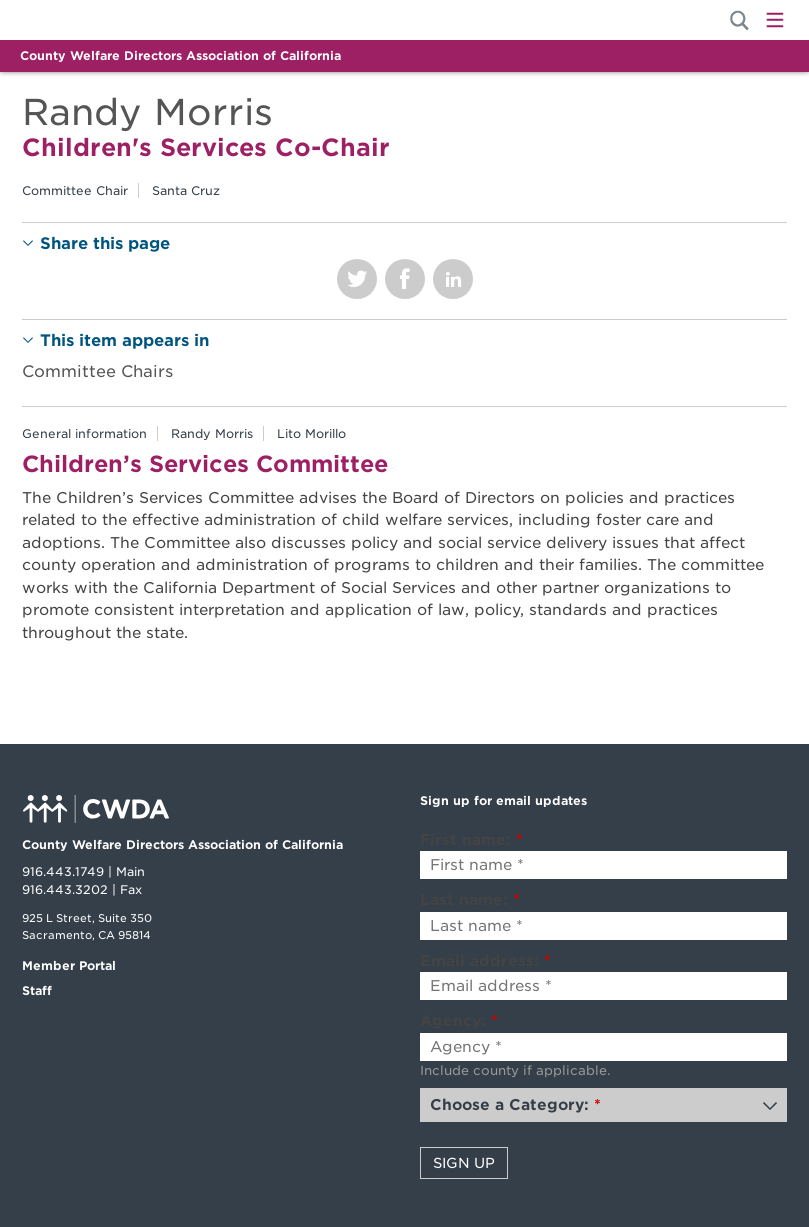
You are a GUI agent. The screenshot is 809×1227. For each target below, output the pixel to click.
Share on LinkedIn (453, 279)
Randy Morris (212, 433)
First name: (471, 840)
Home (90, 20)
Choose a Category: (515, 1105)
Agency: (459, 1021)
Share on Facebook (405, 279)
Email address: (485, 961)
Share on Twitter (357, 279)
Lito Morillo (311, 433)
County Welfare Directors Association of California (180, 55)
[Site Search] (739, 20)
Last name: (470, 900)
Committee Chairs (97, 371)
